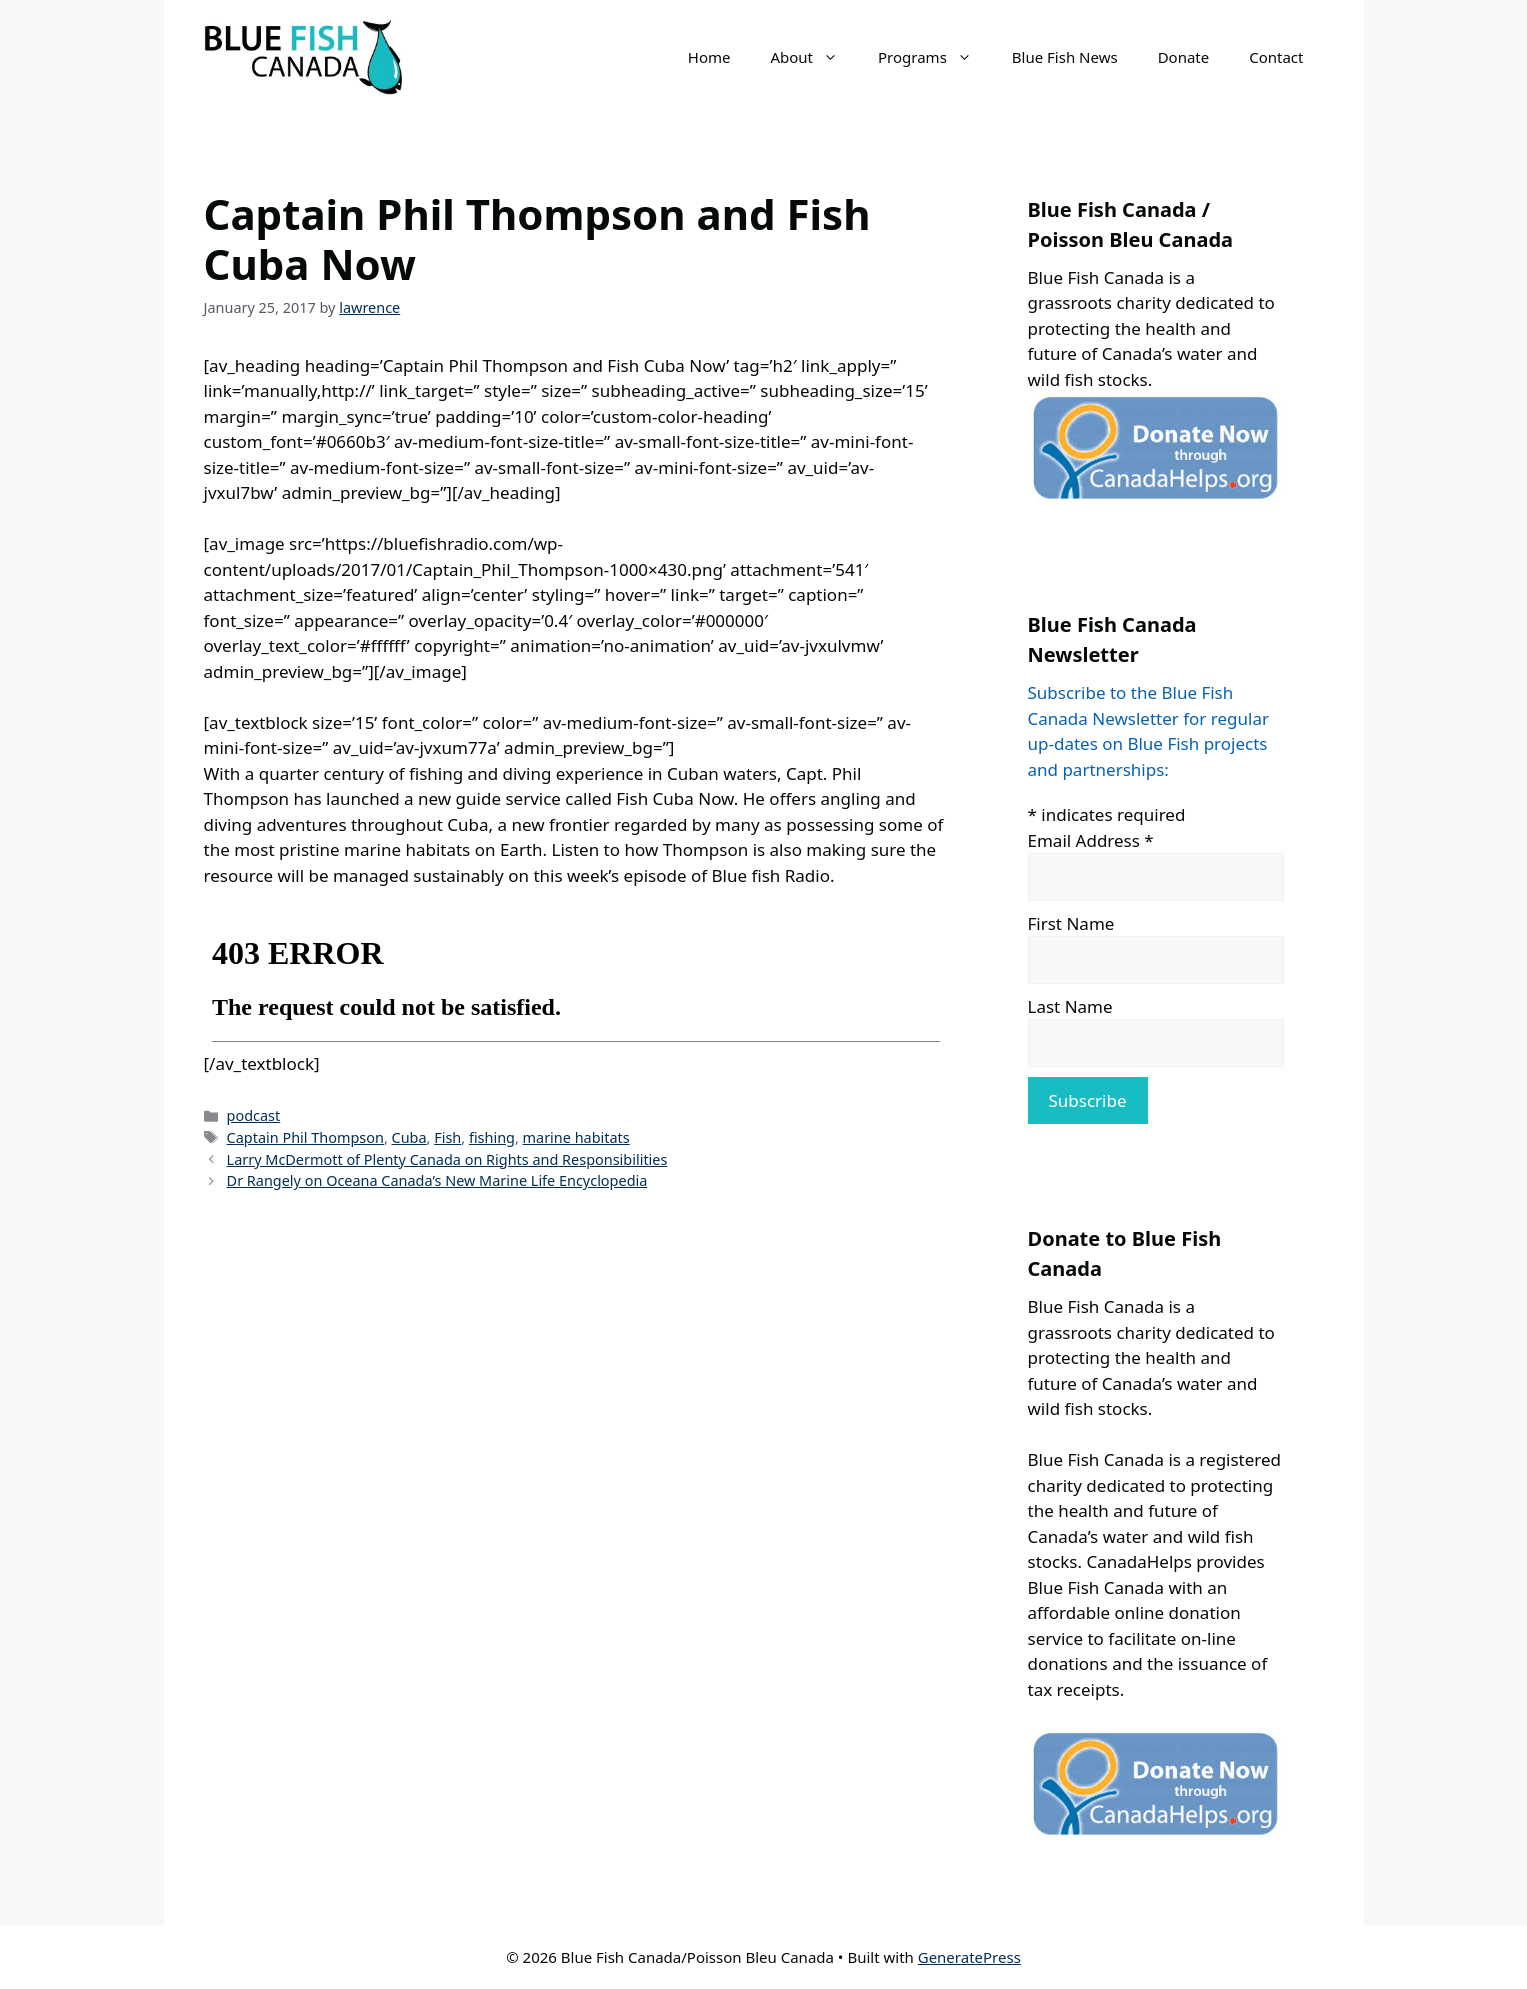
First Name (1071, 923)
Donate (1184, 57)
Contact (1276, 57)
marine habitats (576, 1137)
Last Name (1070, 1006)
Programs (935, 57)
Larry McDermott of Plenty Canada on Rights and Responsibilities (447, 1159)
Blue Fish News (1065, 57)
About (814, 57)
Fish (447, 1137)
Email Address (1091, 840)
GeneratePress (969, 1957)
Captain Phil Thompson (305, 1137)
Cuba (409, 1137)
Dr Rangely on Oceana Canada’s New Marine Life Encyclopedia (437, 1180)
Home (709, 57)
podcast (254, 1115)
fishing (492, 1137)
